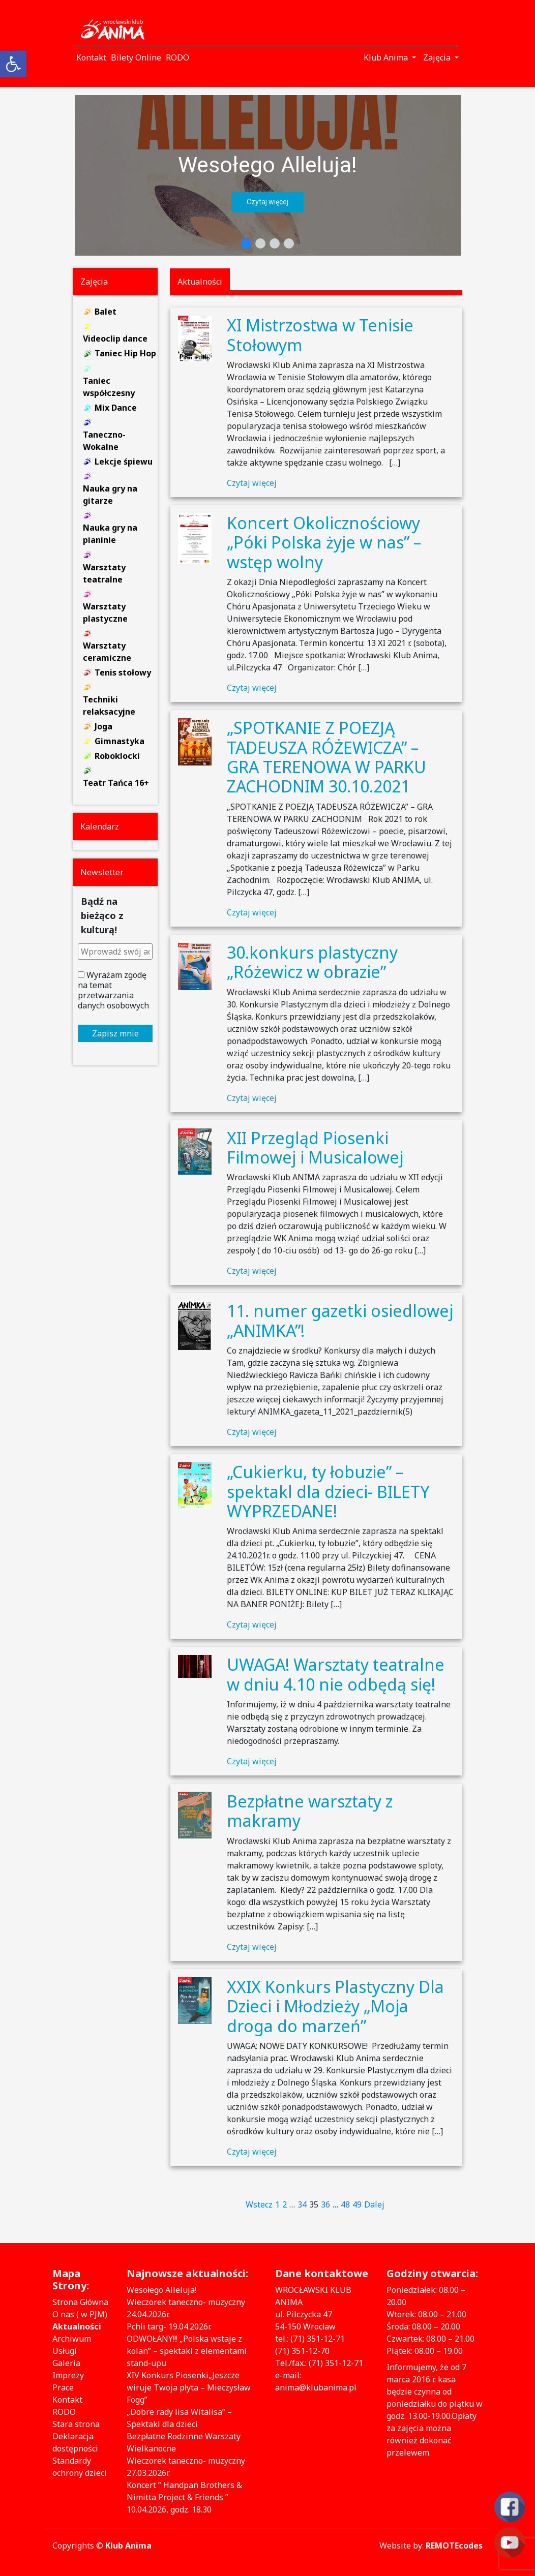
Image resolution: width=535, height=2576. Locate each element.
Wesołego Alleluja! (267, 164)
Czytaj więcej (252, 482)
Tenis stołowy (123, 672)
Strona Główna (80, 2302)
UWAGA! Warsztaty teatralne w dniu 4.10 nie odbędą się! (335, 1674)
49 (357, 2204)
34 (302, 2204)
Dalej (374, 2204)
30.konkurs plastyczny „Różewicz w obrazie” (312, 962)
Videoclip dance (115, 338)
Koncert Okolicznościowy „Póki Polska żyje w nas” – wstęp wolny (324, 542)
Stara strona (76, 2424)
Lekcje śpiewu (124, 461)
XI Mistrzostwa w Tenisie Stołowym (320, 334)
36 (325, 2204)
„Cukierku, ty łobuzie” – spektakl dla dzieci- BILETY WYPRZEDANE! (328, 1491)
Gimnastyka (119, 741)
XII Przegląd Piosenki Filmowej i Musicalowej (315, 1147)
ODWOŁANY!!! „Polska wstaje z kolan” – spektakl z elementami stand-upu (187, 2351)
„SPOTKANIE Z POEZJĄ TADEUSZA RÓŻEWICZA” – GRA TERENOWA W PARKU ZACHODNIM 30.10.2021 (326, 757)
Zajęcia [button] (438, 57)
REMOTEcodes (454, 2545)
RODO (64, 2411)
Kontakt (67, 2399)
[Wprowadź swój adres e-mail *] (115, 951)
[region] (268, 175)
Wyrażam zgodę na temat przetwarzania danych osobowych (113, 990)
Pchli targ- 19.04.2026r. (169, 2326)
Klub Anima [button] (387, 57)
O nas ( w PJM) (79, 2314)
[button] (268, 175)
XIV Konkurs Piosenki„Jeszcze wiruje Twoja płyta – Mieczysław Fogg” (189, 2387)
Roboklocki (117, 755)
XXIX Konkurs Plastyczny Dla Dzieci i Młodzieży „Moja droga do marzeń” (335, 2006)
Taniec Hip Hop (125, 353)
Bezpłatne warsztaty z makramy (310, 1810)
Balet (105, 311)
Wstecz (259, 2204)
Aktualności (76, 2326)
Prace (63, 2387)
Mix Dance (116, 407)
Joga (103, 726)
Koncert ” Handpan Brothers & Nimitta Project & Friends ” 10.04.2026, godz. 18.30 (184, 2497)
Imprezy (68, 2375)
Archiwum (71, 2338)
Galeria (66, 2363)
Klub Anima (128, 2545)
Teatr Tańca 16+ (116, 782)
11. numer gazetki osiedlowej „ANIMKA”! (340, 1320)
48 (345, 2204)
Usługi (64, 2350)
